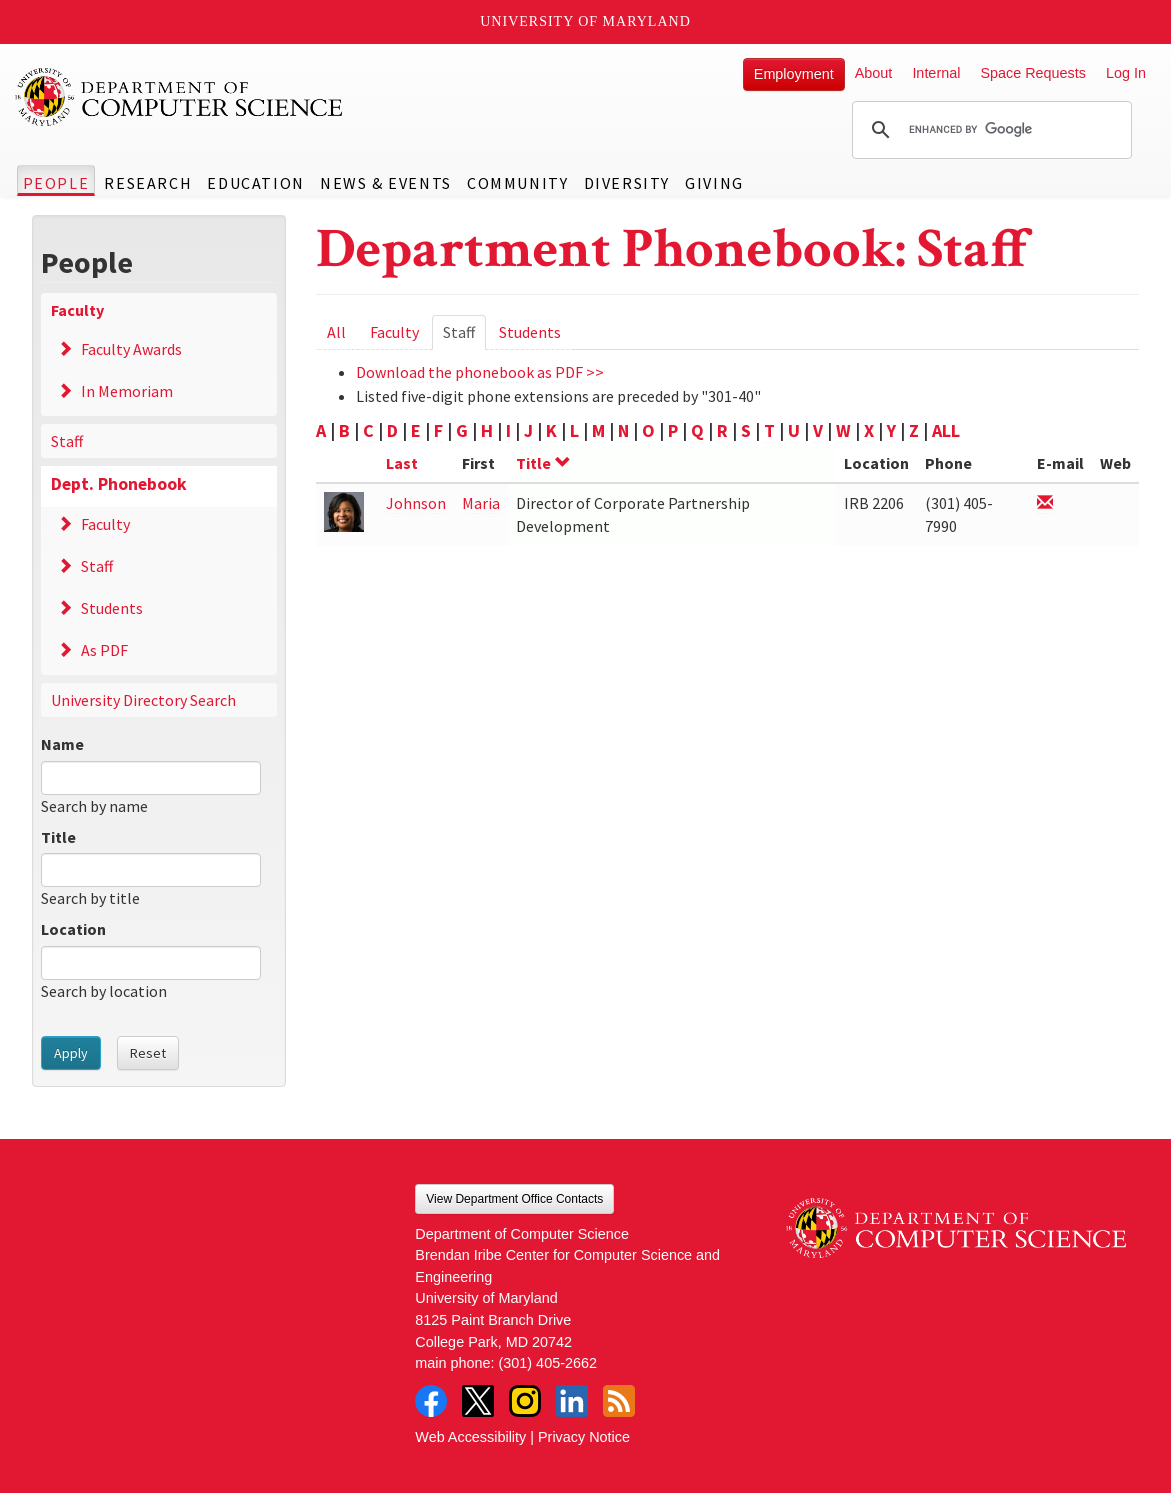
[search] (989, 130)
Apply (71, 1053)
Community (517, 183)
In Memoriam (127, 391)
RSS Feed (619, 1401)
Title (58, 837)
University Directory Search (143, 700)
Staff (67, 441)
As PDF (104, 650)
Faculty (77, 310)
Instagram (525, 1401)
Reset (148, 1053)
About (874, 73)
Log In (1126, 73)
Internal (936, 73)
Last (402, 463)
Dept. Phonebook (119, 484)
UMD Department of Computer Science (180, 97)
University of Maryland (585, 21)
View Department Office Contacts (514, 1199)
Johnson (416, 503)
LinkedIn (572, 1401)
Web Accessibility (470, 1437)
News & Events (386, 183)
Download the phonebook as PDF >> (480, 372)
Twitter (478, 1401)
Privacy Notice (584, 1437)
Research (148, 183)
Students (112, 608)
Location (73, 929)
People (56, 183)
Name (62, 744)
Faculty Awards (131, 349)
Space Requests (1033, 73)
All (336, 332)
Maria (481, 503)
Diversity (627, 183)
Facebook (431, 1401)
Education (255, 183)
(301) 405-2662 (548, 1363)
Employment (794, 74)
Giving (714, 183)
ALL (946, 430)
